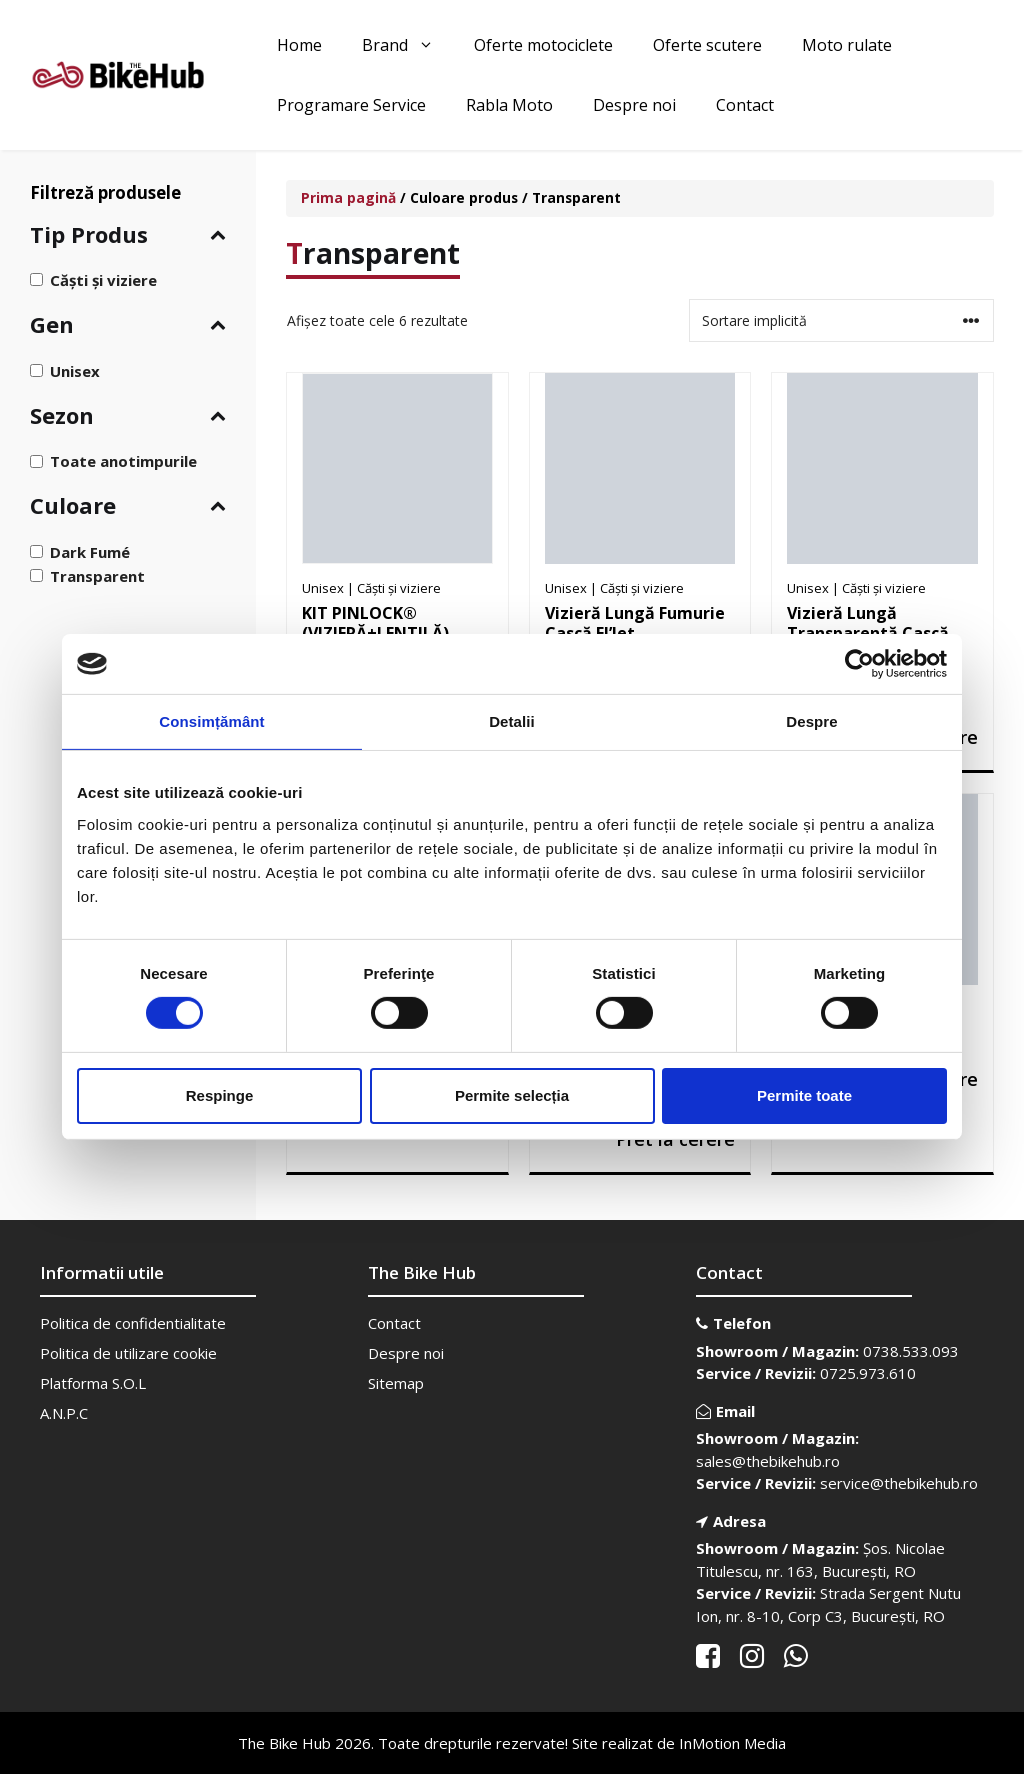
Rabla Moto (509, 105)
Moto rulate (847, 45)
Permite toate (804, 1095)
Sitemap (396, 1383)
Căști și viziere (103, 280)
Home (299, 45)
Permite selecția (512, 1095)
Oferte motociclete (543, 45)
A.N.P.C (64, 1413)
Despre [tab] (811, 721)
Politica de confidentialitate (133, 1323)
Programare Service (351, 105)
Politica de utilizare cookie (128, 1353)
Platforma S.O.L (93, 1383)
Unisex (75, 370)
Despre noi (634, 105)
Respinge (220, 1095)
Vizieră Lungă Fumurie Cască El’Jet (635, 623)
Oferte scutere (707, 45)
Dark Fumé (90, 552)
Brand (408, 45)
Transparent (97, 576)
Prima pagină (348, 197)
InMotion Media (732, 1743)
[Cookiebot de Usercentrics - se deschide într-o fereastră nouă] (859, 664)
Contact (745, 105)
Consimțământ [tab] (211, 721)
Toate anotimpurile (123, 461)
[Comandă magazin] (841, 320)
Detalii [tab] (512, 721)
